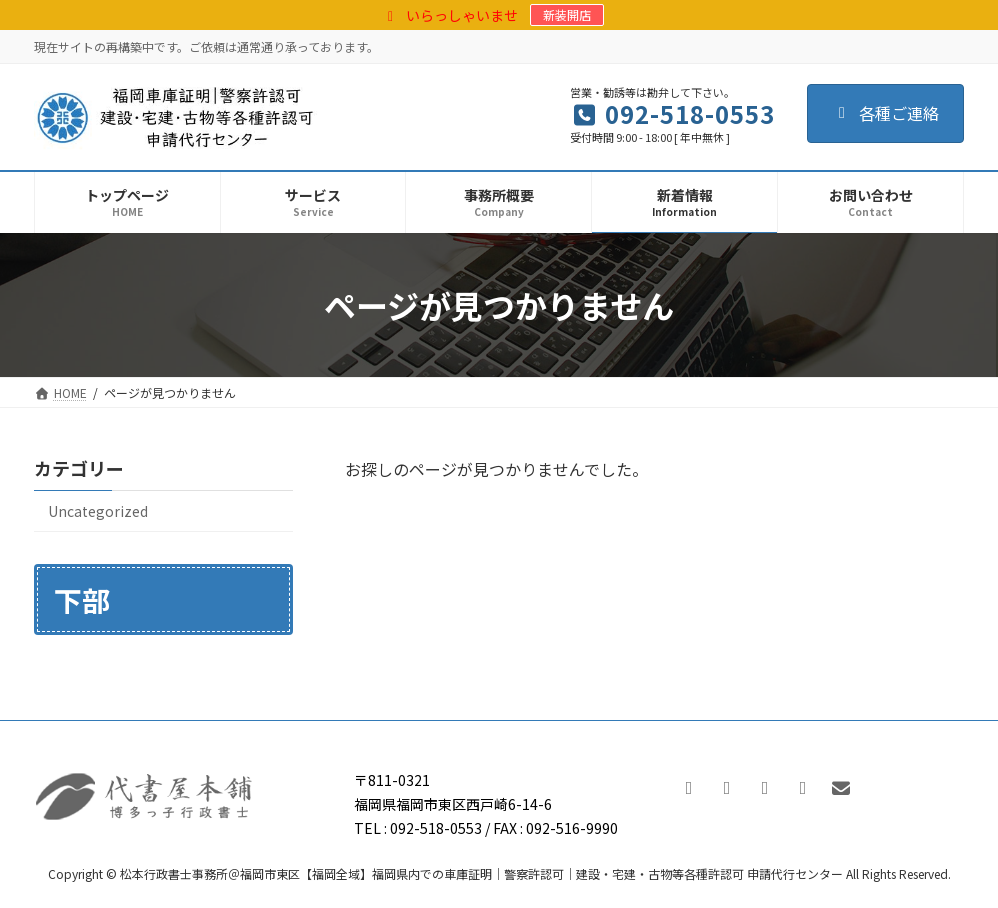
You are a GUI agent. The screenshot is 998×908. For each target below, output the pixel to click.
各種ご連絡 (885, 113)
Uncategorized (98, 511)
